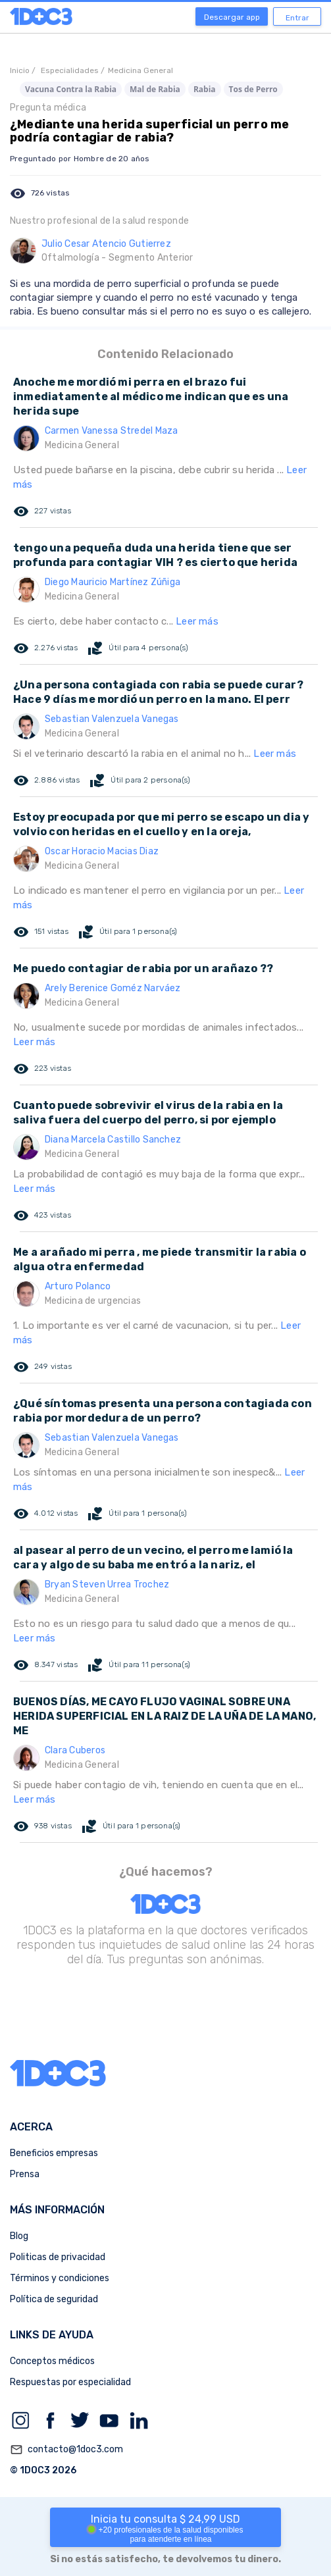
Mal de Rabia (155, 89)
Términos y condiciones (59, 2278)
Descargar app (232, 17)
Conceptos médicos (52, 2361)
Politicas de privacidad (57, 2257)
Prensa (24, 2174)
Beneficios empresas (54, 2153)
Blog (19, 2236)
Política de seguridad (54, 2299)
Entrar (297, 17)
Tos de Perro (253, 89)
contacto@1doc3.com (66, 2449)
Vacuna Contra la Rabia (70, 89)
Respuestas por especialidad (70, 2382)
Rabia (204, 89)
